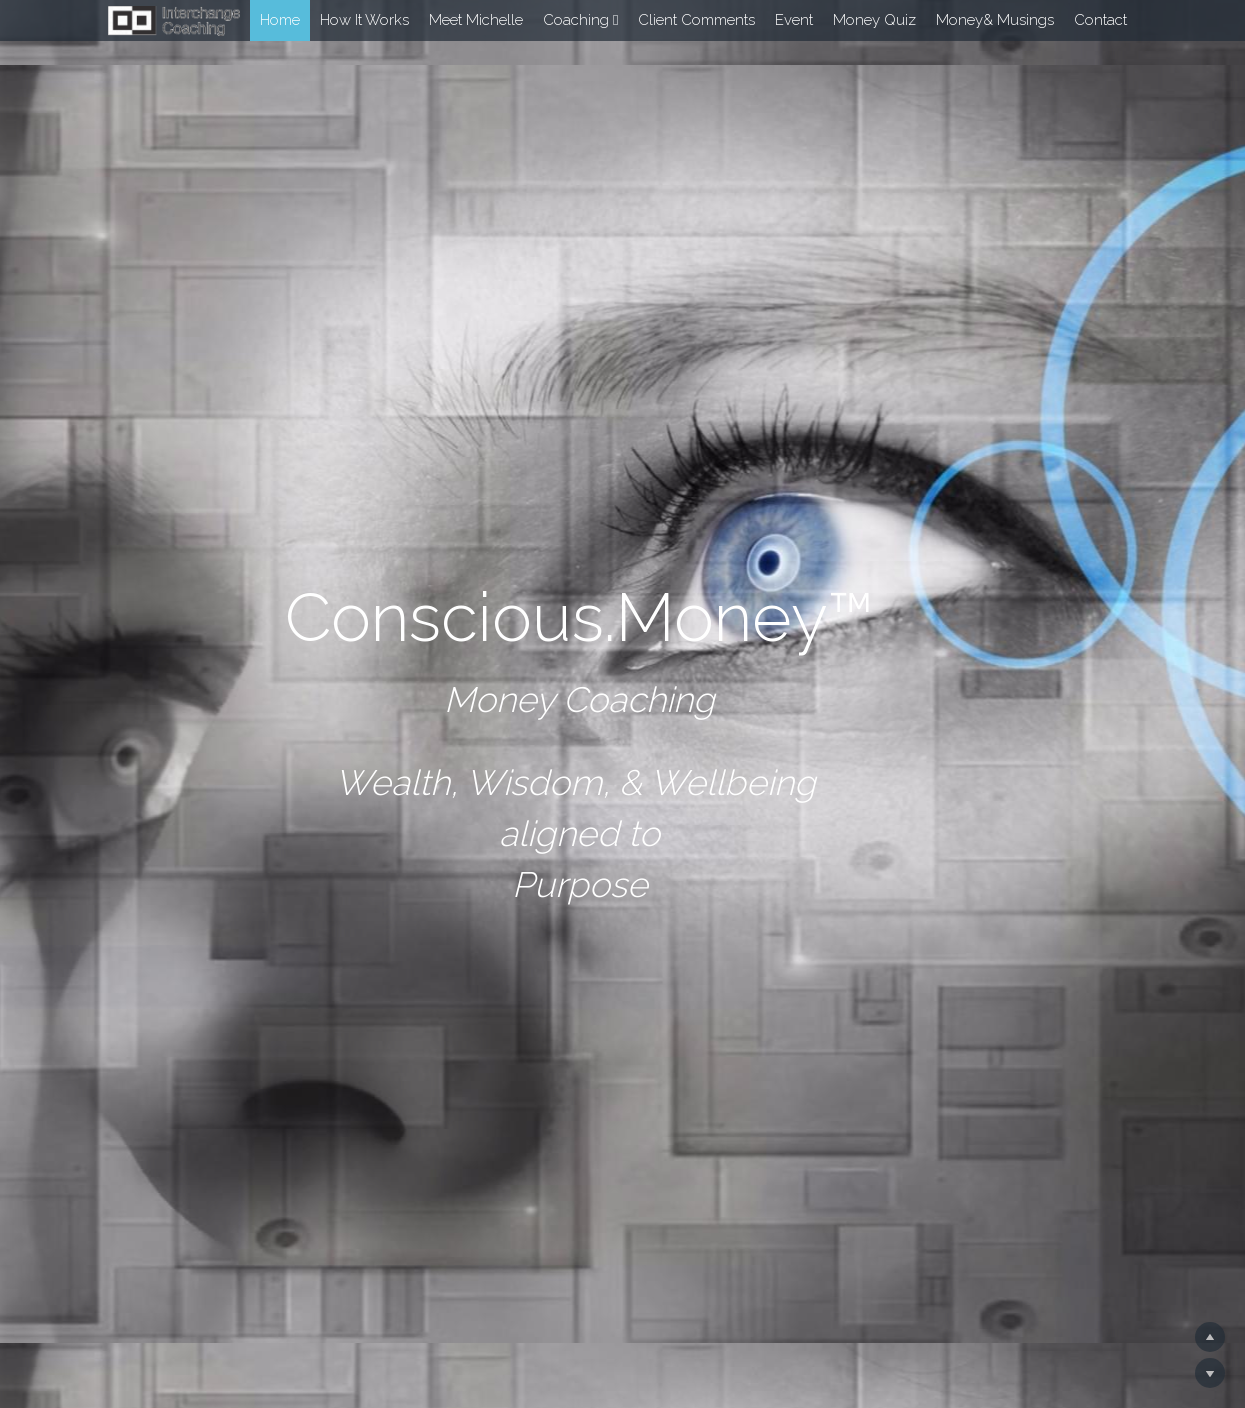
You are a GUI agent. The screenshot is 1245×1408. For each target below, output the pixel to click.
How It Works (364, 20)
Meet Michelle (476, 20)
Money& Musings (995, 20)
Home (280, 20)
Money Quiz (874, 20)
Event (794, 20)
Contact (1100, 20)
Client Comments (696, 20)
